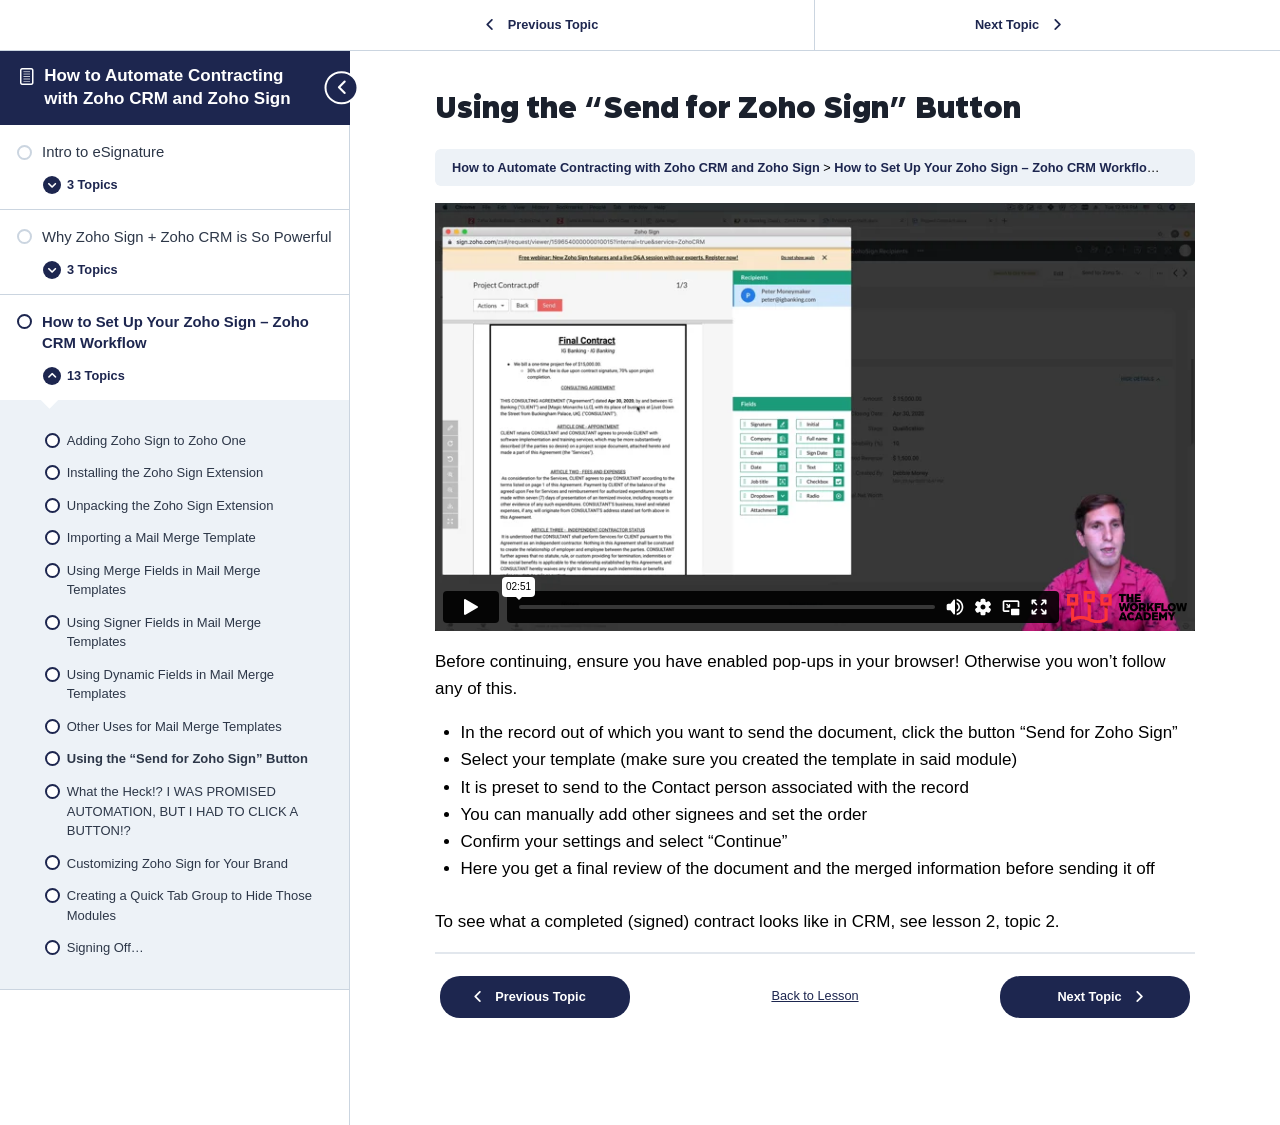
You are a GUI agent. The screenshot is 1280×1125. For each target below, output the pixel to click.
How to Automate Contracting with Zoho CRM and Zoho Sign (637, 167)
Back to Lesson (814, 995)
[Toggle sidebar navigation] (333, 87)
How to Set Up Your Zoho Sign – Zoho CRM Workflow (997, 167)
